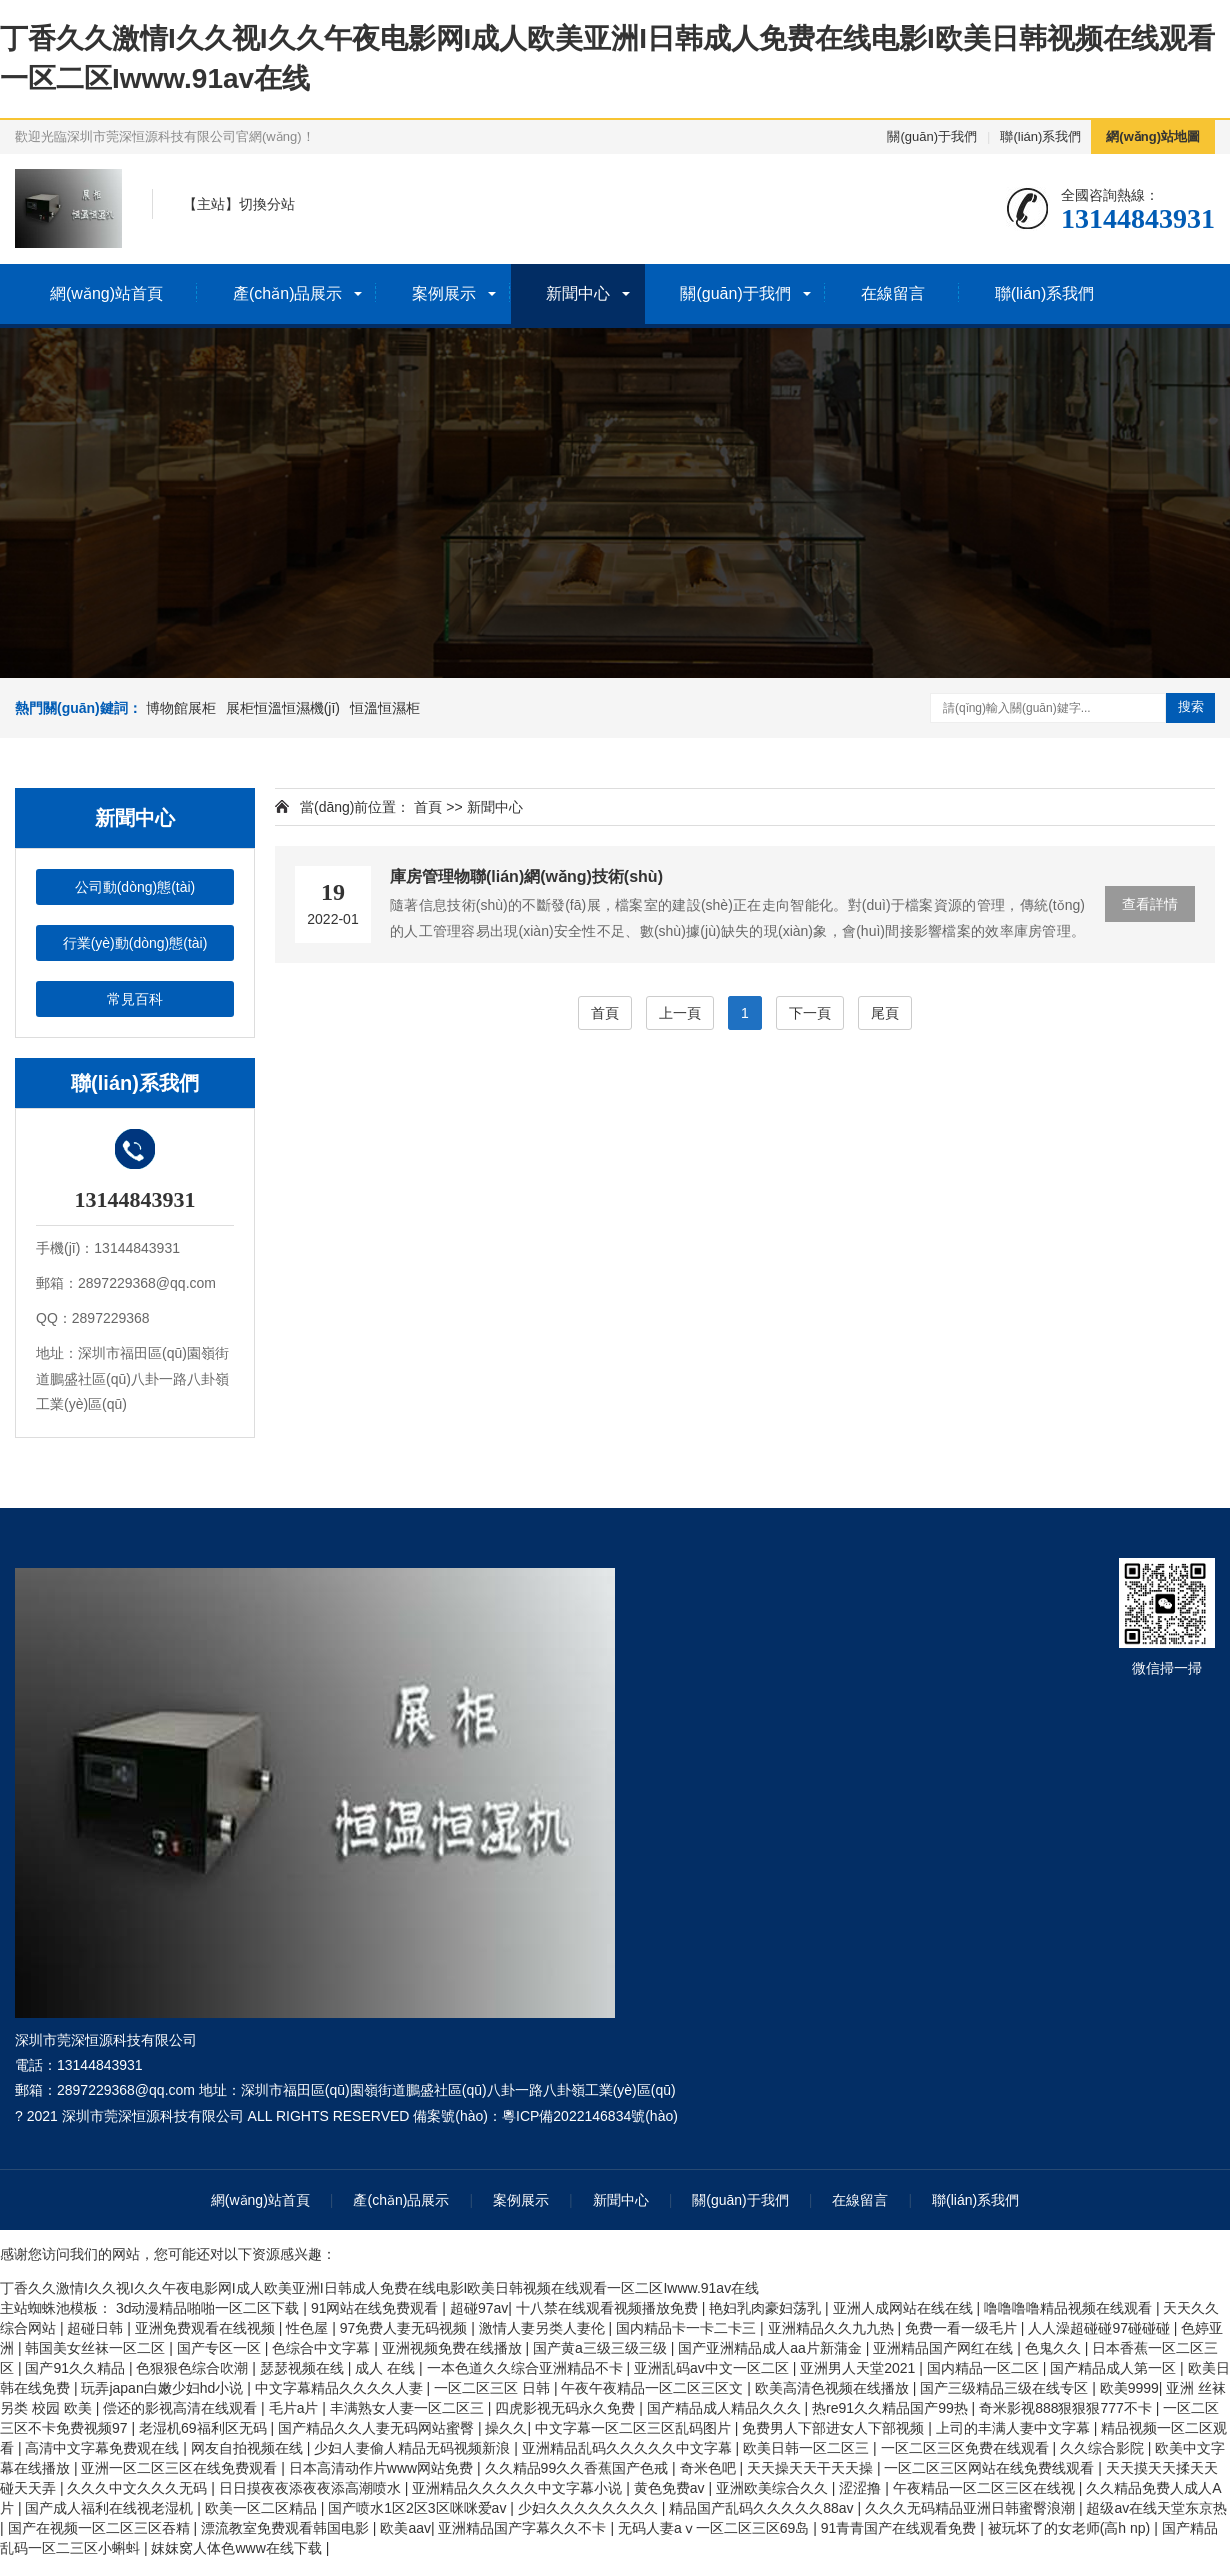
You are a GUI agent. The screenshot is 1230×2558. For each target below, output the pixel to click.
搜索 (1191, 706)
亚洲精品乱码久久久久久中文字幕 (629, 2448)
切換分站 (267, 204)
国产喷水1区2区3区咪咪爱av (419, 2508)
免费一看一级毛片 (963, 2328)
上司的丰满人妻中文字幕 (1015, 2428)
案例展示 (444, 293)
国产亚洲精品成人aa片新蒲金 (771, 2348)
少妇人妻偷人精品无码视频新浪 (414, 2448)
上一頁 (680, 1013)
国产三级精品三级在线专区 (1006, 2388)
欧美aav (405, 2528)
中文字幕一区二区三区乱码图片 (635, 2428)
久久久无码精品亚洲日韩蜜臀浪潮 (972, 2508)
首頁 (428, 807)
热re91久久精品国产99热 (891, 2408)
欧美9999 (1129, 2388)
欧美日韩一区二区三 (808, 2448)
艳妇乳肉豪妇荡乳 (767, 2308)
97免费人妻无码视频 (405, 2328)
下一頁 (810, 1013)
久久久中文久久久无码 (139, 2488)
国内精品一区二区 (985, 2368)
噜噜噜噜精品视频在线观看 (1070, 2308)
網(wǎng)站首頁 (106, 293)
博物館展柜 (181, 708)
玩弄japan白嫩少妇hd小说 (164, 2388)
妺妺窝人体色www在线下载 (238, 2548)
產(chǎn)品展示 (287, 293)
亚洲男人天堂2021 (859, 2368)
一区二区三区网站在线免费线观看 (991, 2468)
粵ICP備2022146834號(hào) (590, 2116)
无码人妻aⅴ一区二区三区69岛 (715, 2528)
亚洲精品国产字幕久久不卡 (524, 2528)
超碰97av (479, 2308)
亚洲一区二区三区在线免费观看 (181, 2468)
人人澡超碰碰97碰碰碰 (1100, 2328)
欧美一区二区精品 (263, 2508)
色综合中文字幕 (323, 2348)
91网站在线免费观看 (376, 2308)
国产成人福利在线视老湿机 (111, 2508)
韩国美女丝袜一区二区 (97, 2348)
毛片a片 (296, 2408)
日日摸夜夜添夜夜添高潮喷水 (312, 2488)
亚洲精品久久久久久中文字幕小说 (519, 2488)
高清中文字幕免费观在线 (104, 2448)
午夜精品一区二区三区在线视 (986, 2488)
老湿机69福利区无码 (204, 2428)
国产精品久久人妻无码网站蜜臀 (378, 2428)
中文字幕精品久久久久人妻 (341, 2388)
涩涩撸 (862, 2488)
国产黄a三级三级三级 (602, 2348)
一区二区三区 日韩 (494, 2388)
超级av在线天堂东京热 (1156, 2508)
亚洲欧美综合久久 (774, 2488)
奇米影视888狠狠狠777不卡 (1067, 2408)
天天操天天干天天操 (812, 2468)
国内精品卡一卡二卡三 (688, 2328)
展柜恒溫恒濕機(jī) (283, 708)
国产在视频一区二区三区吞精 (101, 2528)
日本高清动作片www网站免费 (383, 2468)
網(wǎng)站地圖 (1153, 136)
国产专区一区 (221, 2348)
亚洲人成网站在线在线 (905, 2308)
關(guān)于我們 (932, 136)
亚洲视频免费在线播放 (454, 2348)
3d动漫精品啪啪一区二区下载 (209, 2308)
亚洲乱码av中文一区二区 (713, 2368)
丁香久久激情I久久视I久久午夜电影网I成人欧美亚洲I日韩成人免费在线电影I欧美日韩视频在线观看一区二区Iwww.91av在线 (379, 2288)
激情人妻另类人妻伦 (544, 2328)
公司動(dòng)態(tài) (135, 887)
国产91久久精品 (76, 2368)
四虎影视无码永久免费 (567, 2408)
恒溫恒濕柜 (385, 708)
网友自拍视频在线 (249, 2448)
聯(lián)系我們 (1040, 136)
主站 (211, 204)
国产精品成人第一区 (1115, 2368)
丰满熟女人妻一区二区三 (409, 2408)
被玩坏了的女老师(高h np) (1071, 2528)
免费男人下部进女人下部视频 (835, 2428)
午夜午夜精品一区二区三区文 (654, 2388)
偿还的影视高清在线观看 (182, 2408)
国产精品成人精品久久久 (726, 2408)
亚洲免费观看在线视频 (207, 2328)
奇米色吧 (710, 2468)
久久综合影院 (1104, 2448)
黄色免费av (671, 2488)
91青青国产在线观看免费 (900, 2528)
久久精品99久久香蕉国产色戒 (578, 2468)
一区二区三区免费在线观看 (967, 2448)
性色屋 (309, 2328)
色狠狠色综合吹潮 (194, 2368)
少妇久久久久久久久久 (590, 2508)
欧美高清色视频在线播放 (834, 2388)
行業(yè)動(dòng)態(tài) (135, 943)
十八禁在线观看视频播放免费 (609, 2308)
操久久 (506, 2428)
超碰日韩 (97, 2328)
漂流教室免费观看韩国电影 (287, 2528)
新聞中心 (578, 293)
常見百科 (135, 999)
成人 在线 (387, 2368)
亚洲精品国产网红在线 (945, 2348)
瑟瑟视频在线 (304, 2368)
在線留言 (893, 293)
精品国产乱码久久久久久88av (763, 2508)
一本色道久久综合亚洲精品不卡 (527, 2368)
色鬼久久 (1055, 2348)
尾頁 (885, 1013)
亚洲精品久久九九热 (833, 2328)
